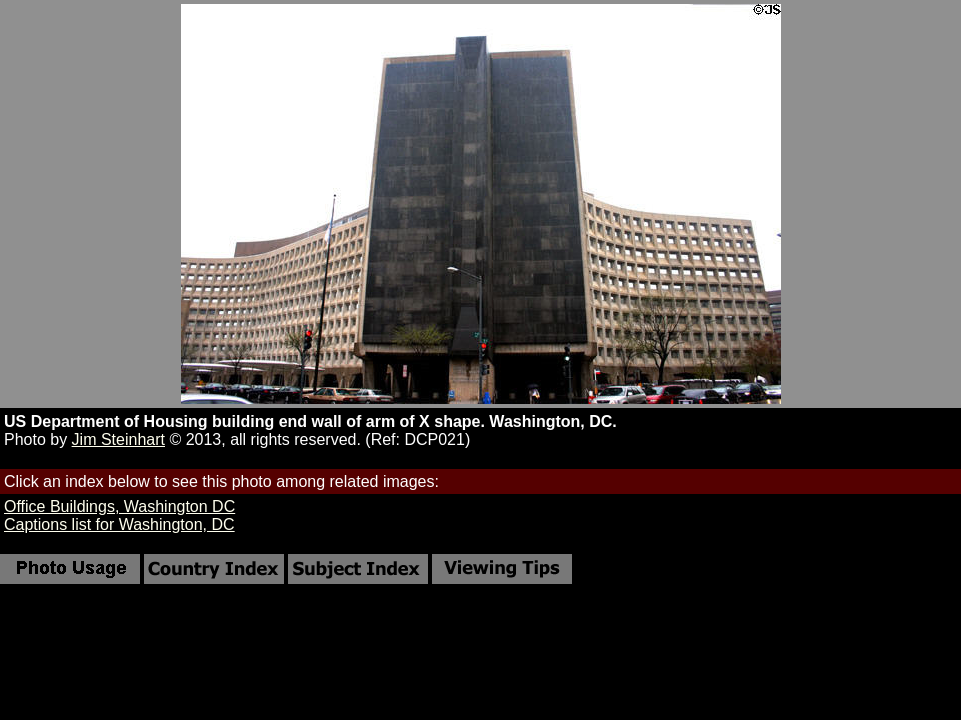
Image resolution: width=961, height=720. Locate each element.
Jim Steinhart (118, 439)
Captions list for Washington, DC (119, 524)
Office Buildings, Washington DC (119, 506)
